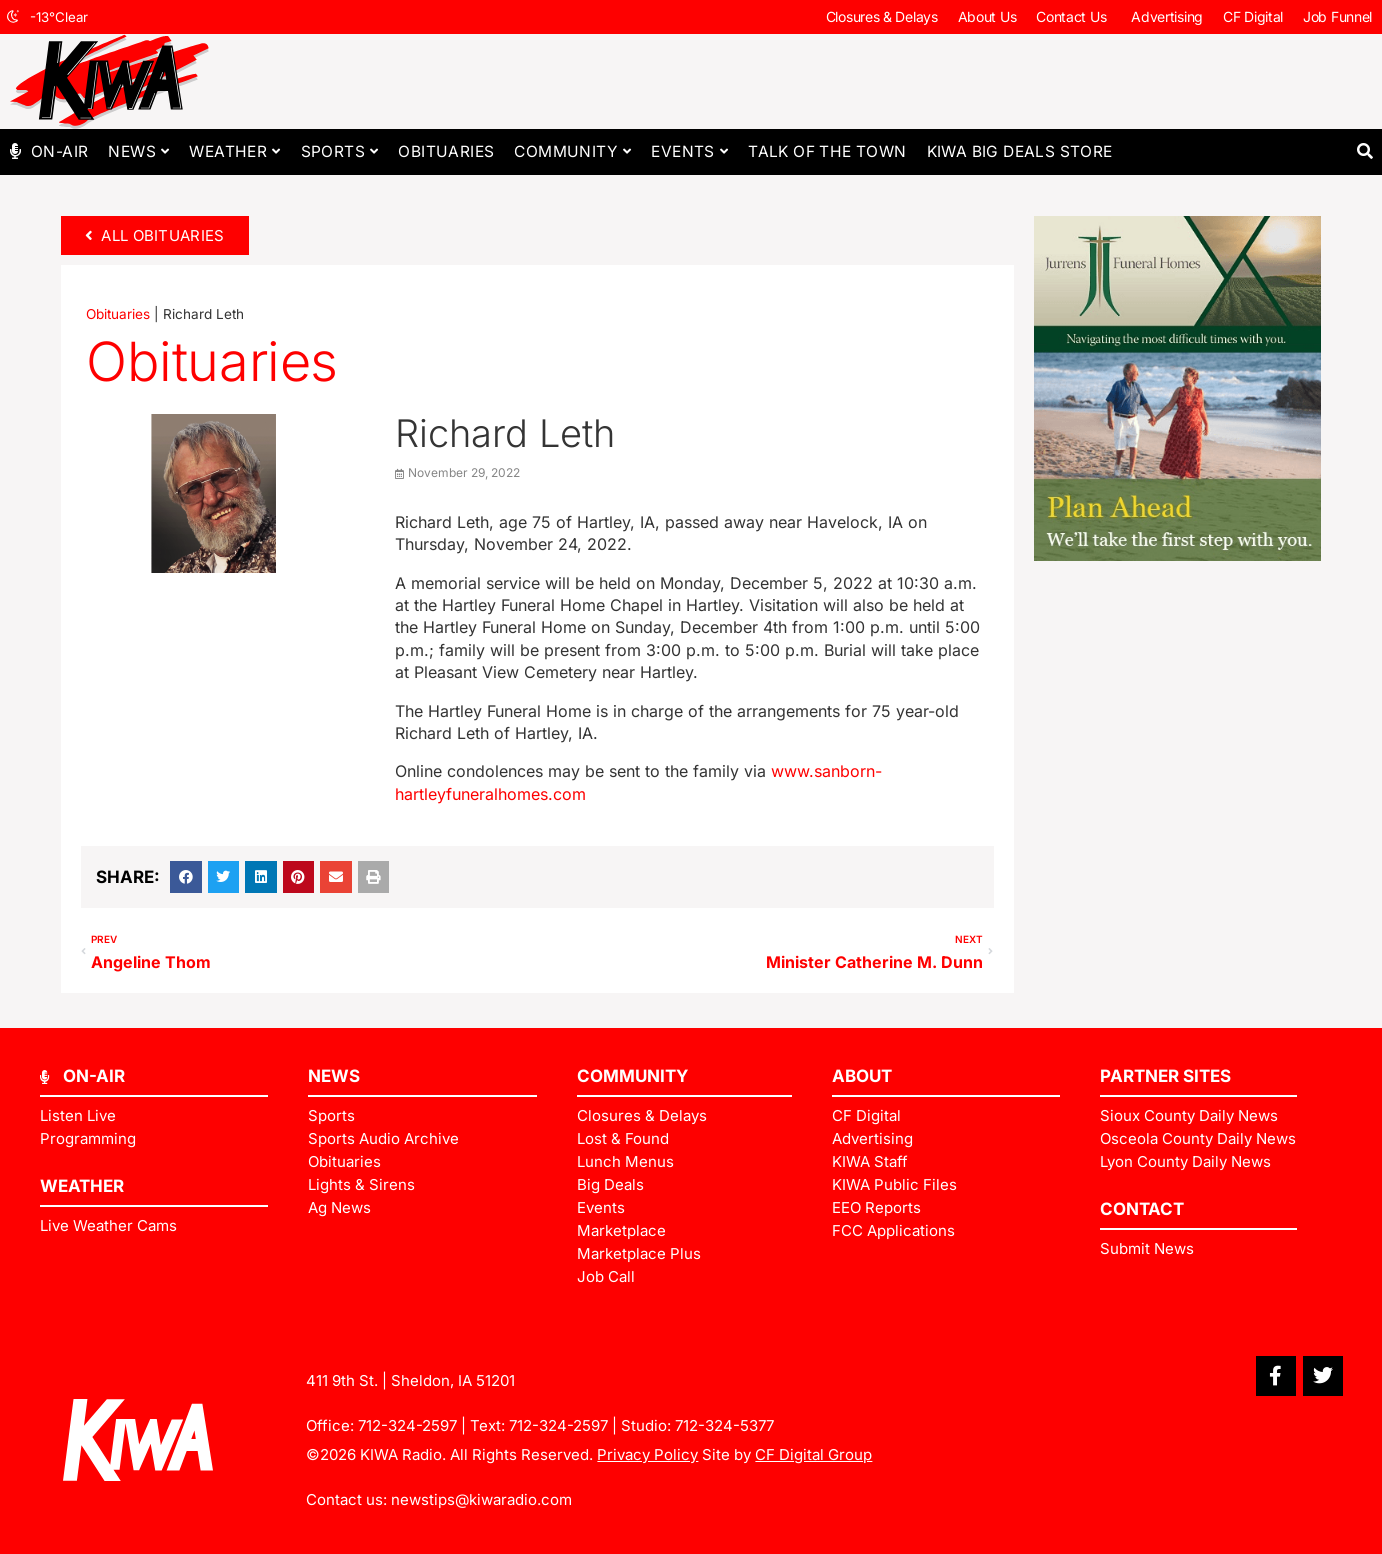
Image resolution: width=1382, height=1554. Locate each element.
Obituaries (446, 151)
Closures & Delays (882, 16)
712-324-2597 (407, 1425)
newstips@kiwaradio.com (481, 1499)
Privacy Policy (647, 1454)
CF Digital (1253, 16)
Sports (340, 151)
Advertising (1167, 16)
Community (572, 151)
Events (689, 151)
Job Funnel (1337, 16)
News (138, 151)
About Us (987, 16)
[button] (1364, 151)
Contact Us (1073, 17)
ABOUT (862, 1076)
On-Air (59, 151)
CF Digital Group (813, 1454)
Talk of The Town (827, 151)
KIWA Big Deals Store (1020, 151)
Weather (234, 151)
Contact (1142, 1209)
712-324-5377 (724, 1425)
